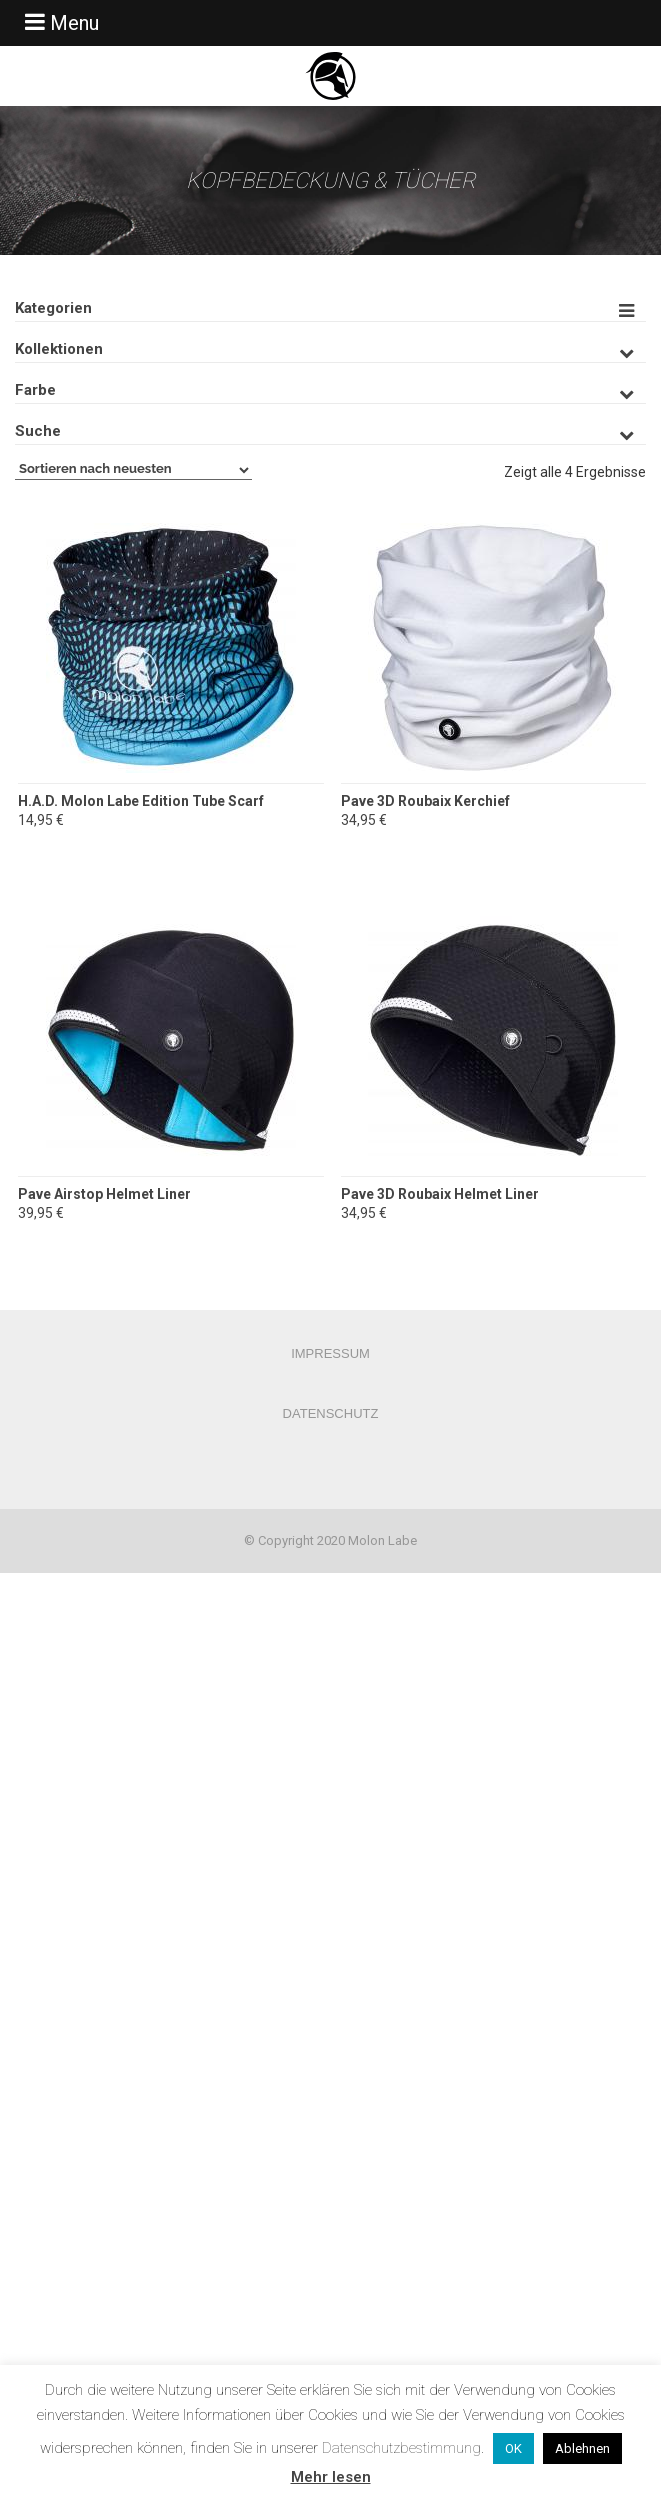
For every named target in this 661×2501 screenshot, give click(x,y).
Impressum (330, 1353)
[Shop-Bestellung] (133, 470)
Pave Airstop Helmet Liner (104, 1194)
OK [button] (513, 2448)
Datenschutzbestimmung (401, 2448)
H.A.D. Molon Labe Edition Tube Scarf (141, 801)
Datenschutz (331, 1413)
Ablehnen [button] (582, 2448)
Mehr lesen (331, 2477)
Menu (59, 22)
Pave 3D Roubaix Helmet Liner (440, 1194)
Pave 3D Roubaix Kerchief (425, 801)
